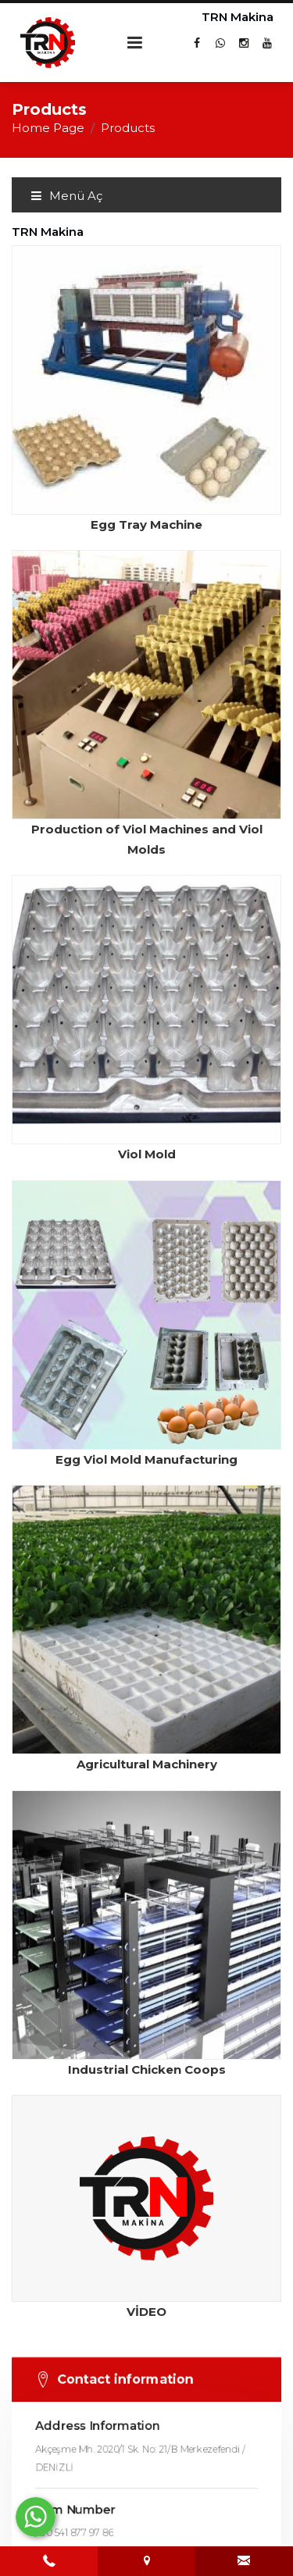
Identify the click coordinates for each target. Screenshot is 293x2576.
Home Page (48, 127)
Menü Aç (66, 195)
